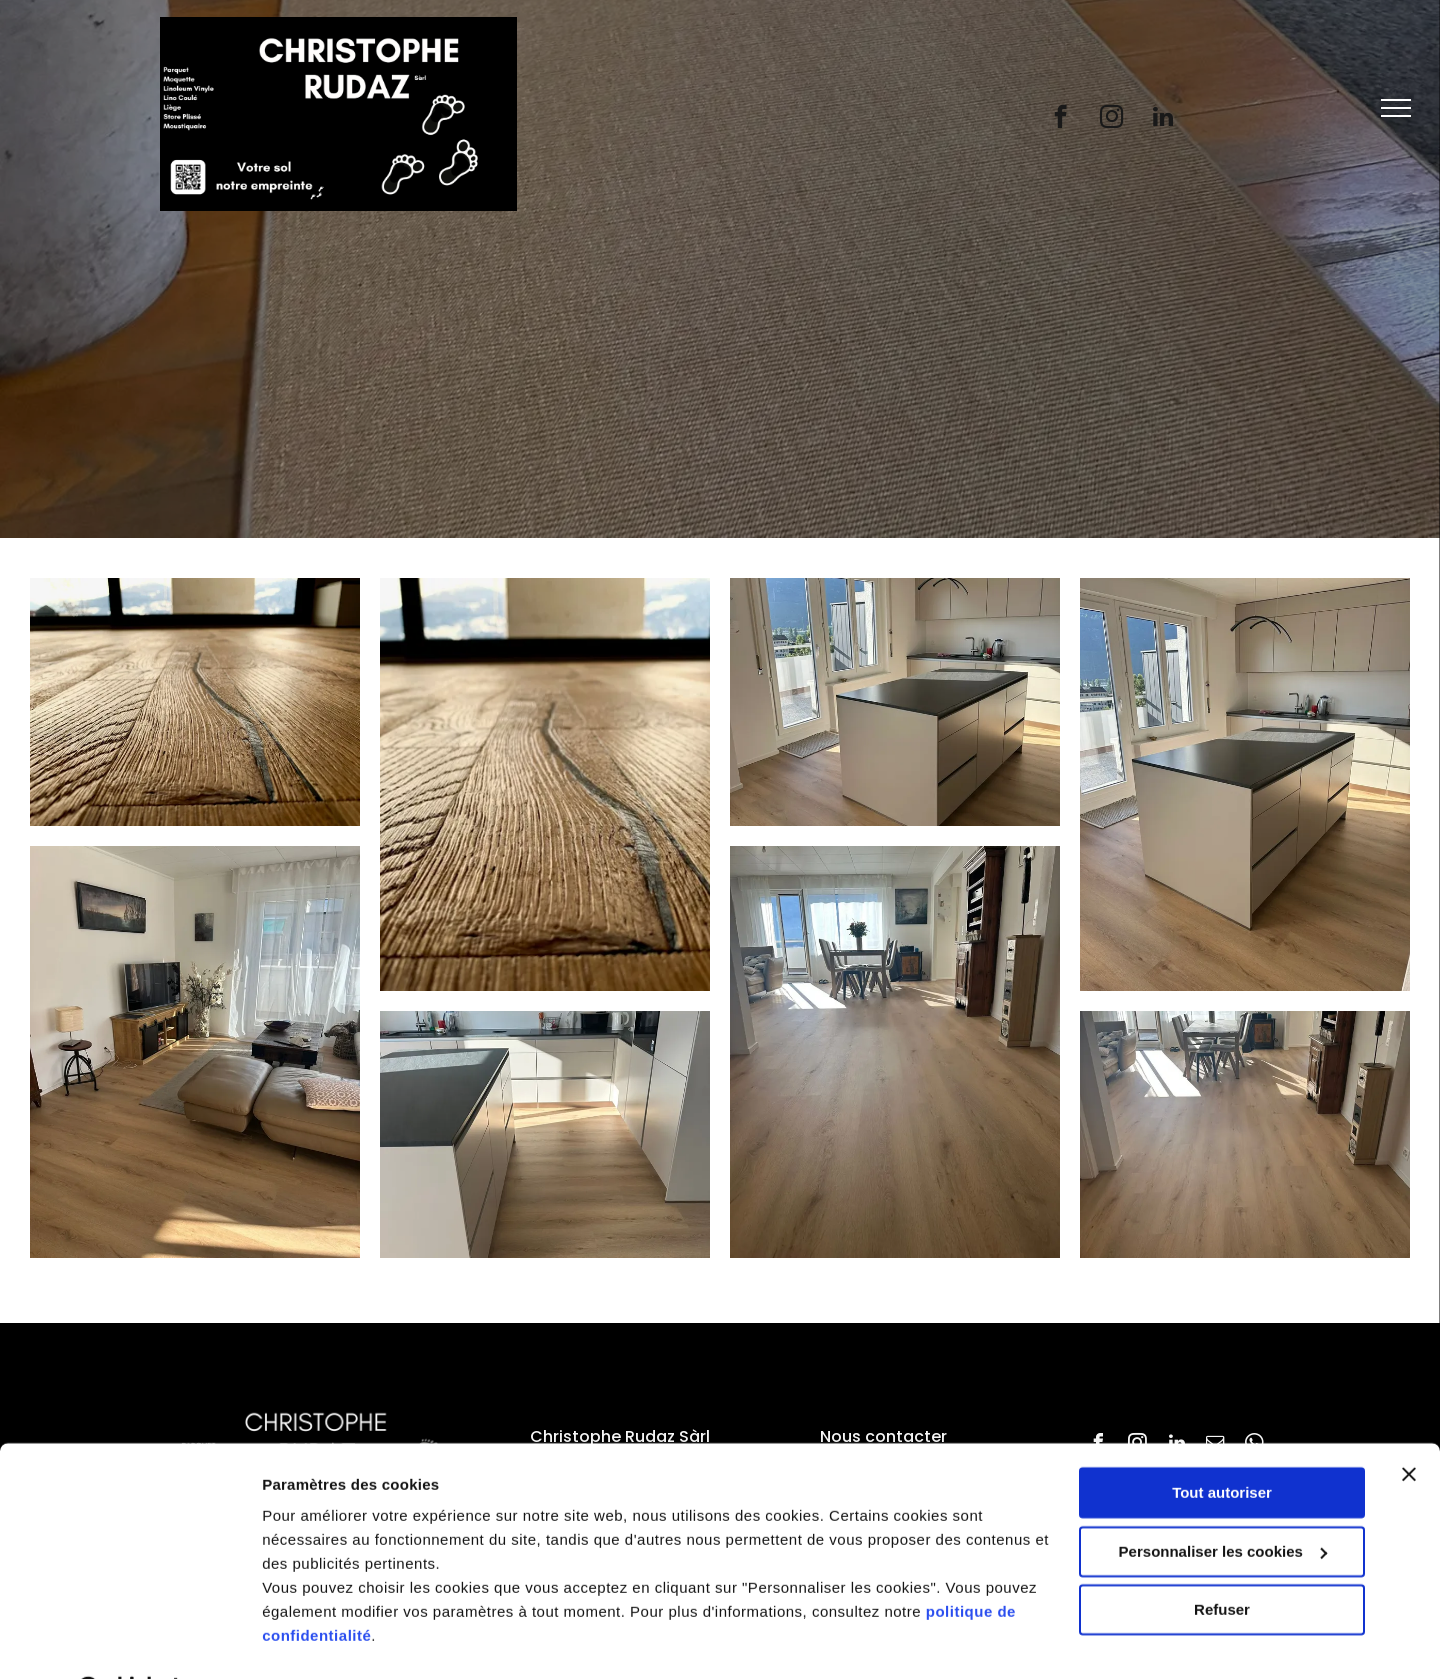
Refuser (1222, 1558)
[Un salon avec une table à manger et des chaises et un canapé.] (545, 784)
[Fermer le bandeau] (1409, 1423)
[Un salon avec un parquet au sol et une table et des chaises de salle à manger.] (1245, 1135)
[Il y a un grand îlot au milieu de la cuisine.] (895, 702)
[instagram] (1111, 119)
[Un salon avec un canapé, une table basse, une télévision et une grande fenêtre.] (195, 1052)
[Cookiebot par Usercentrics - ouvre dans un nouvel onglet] (129, 1640)
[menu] (1396, 108)
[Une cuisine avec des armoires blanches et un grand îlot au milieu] (1245, 784)
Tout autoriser (1222, 1441)
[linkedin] (1162, 119)
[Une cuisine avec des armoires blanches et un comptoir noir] (545, 1135)
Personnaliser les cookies (1223, 1499)
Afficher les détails (329, 1639)
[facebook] (1060, 119)
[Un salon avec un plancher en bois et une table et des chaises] (895, 1052)
